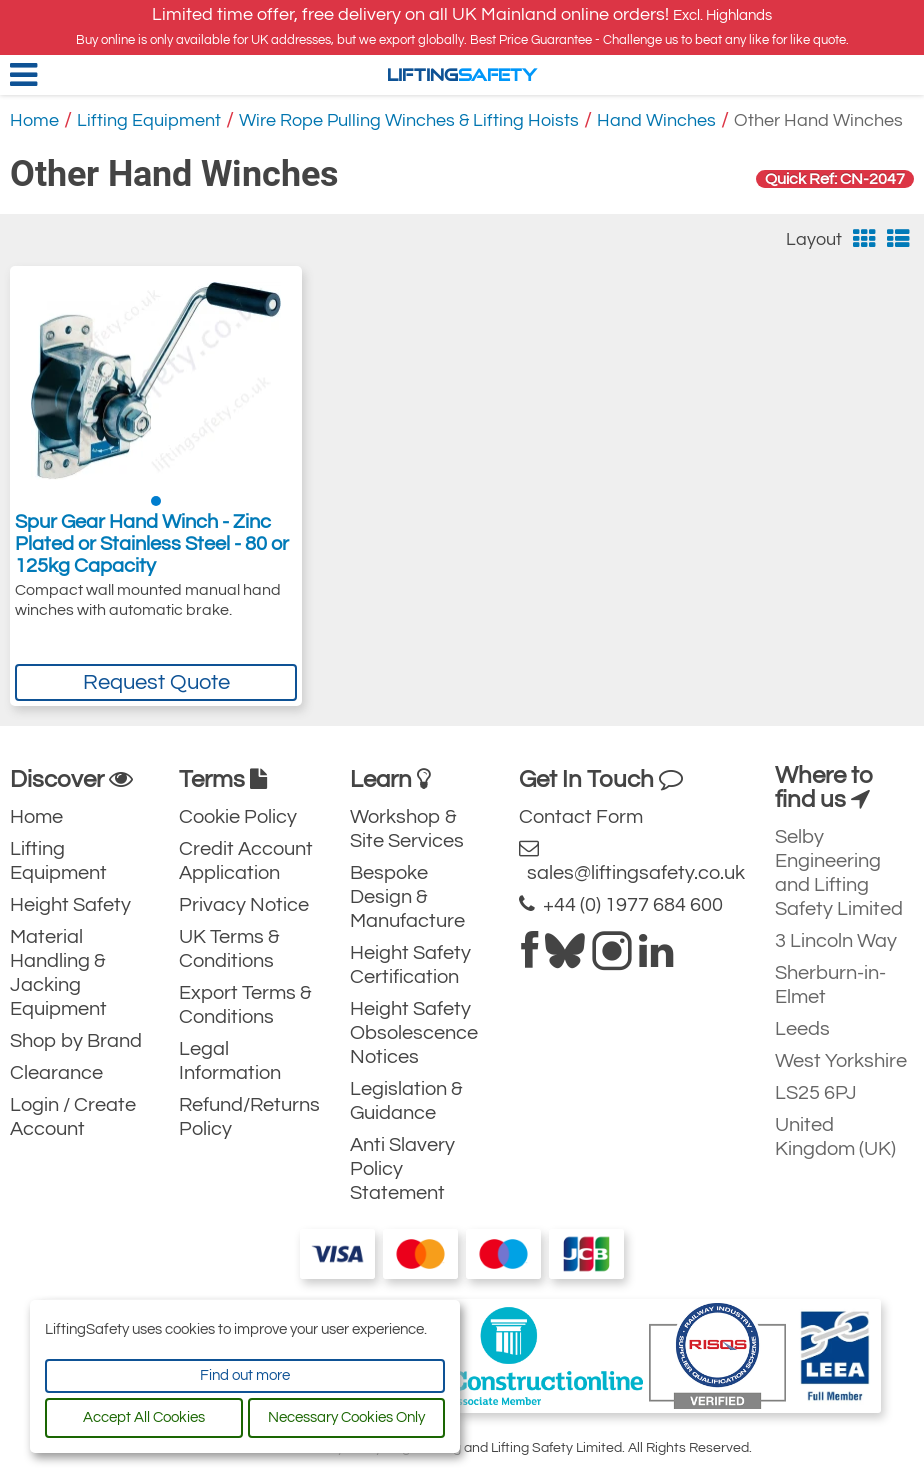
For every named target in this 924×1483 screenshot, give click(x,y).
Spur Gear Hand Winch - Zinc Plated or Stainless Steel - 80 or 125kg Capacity (152, 544)
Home (34, 120)
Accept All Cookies (144, 1417)
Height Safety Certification (410, 965)
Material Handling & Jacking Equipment (58, 973)
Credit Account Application (246, 861)
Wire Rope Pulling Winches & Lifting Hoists (409, 120)
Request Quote (156, 682)
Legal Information (230, 1061)
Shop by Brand (76, 1041)
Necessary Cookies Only (346, 1417)
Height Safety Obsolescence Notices (414, 1033)
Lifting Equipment (149, 120)
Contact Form (581, 817)
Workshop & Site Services (407, 829)
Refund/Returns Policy (249, 1117)
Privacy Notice (244, 905)
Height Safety (70, 905)
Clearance (56, 1073)
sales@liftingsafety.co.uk (632, 860)
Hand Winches (656, 120)
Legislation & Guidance (406, 1101)
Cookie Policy (238, 817)
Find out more (245, 1375)
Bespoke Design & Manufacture (407, 897)
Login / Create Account (73, 1117)
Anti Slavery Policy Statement (402, 1169)
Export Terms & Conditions (245, 1005)
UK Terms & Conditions (229, 949)
